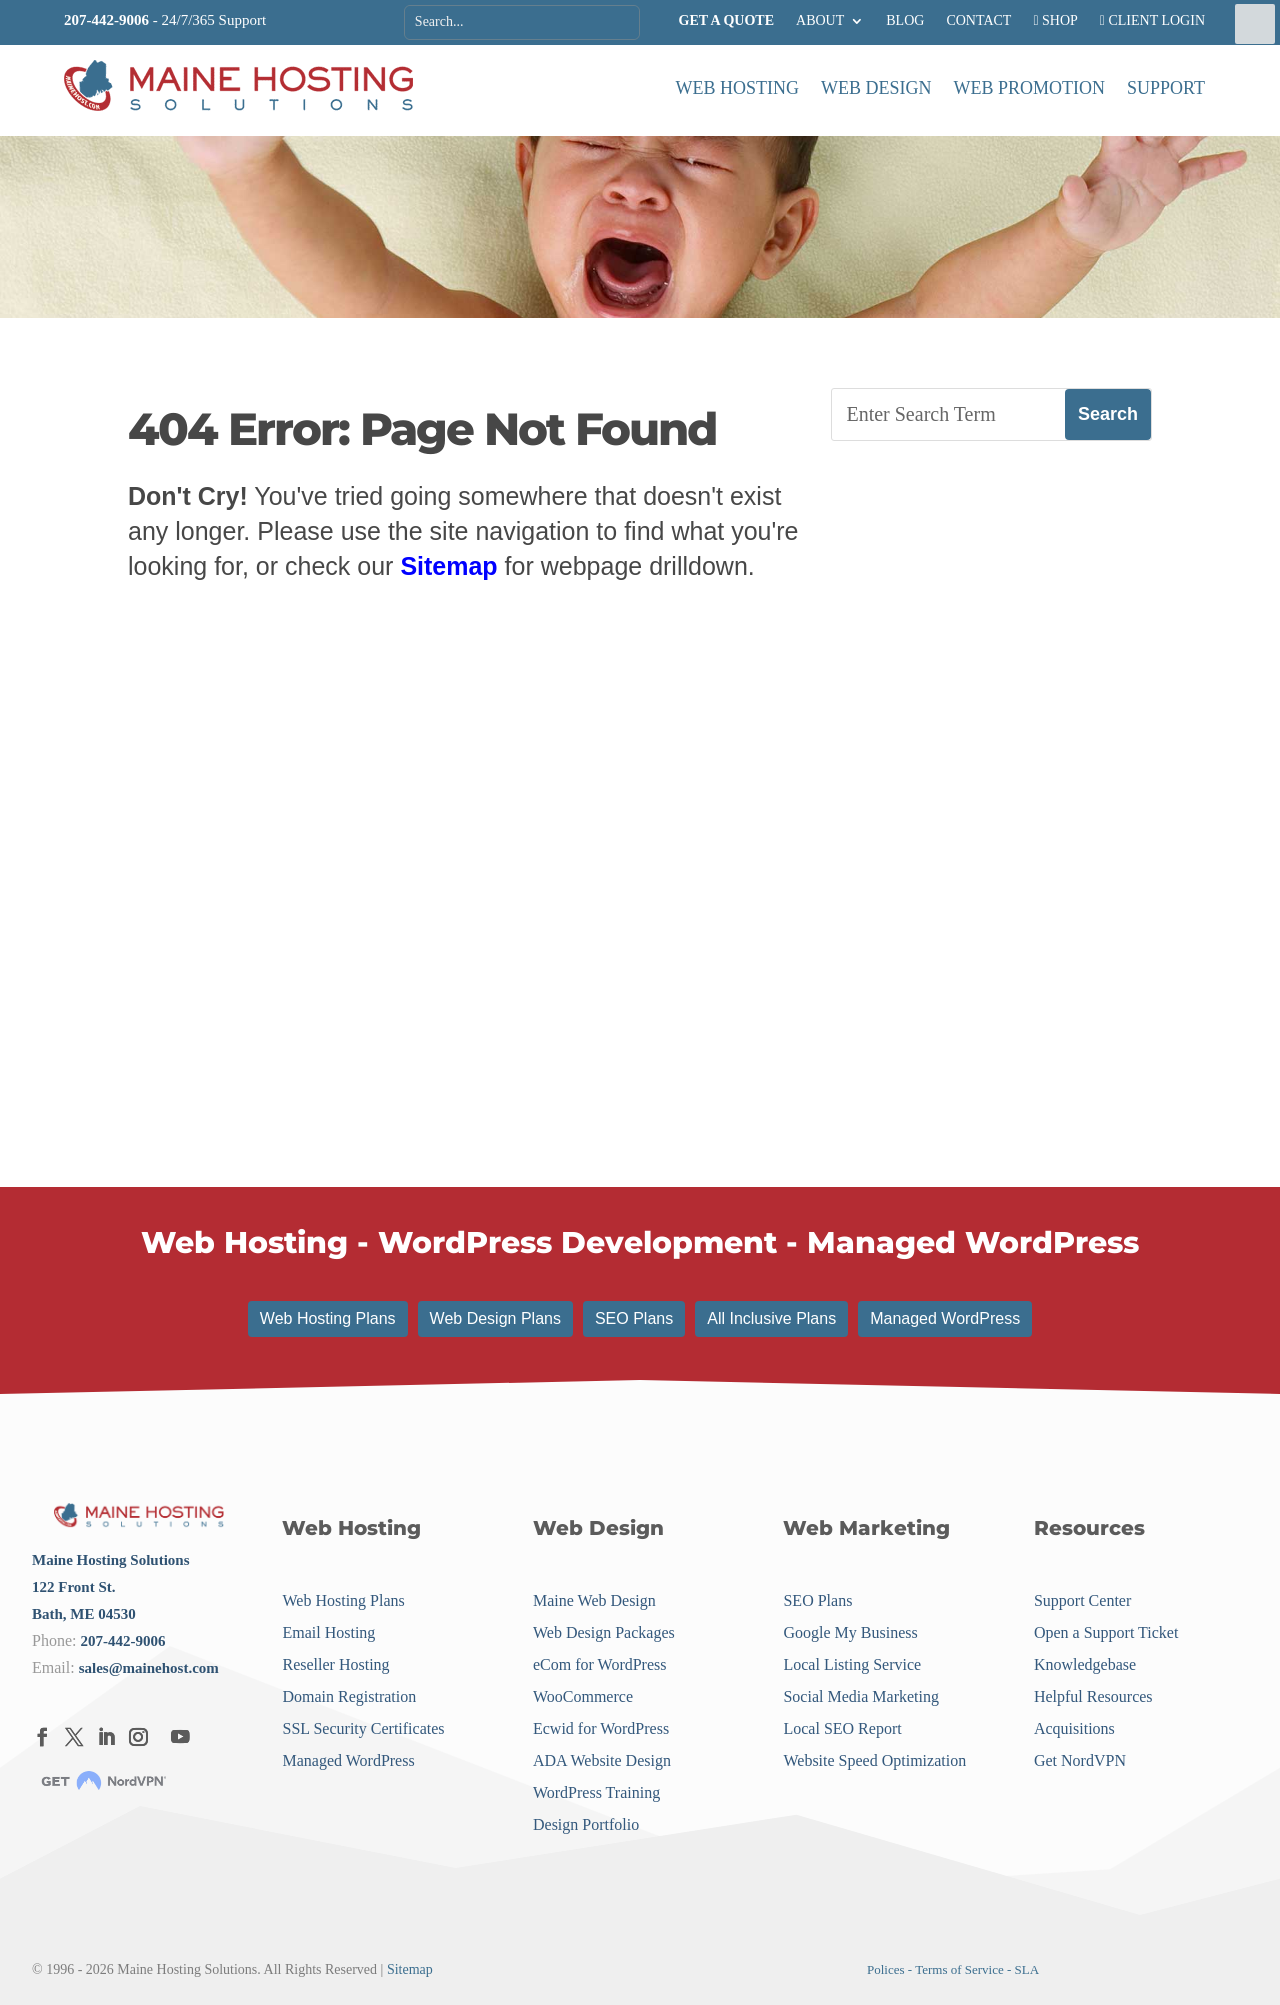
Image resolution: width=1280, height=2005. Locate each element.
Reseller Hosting (335, 1664)
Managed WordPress (945, 1318)
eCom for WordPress (600, 1664)
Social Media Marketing (861, 1696)
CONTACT (978, 21)
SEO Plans (634, 1318)
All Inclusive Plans (771, 1318)
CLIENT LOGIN (1152, 21)
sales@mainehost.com (149, 1668)
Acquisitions (1074, 1728)
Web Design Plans (495, 1318)
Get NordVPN (1080, 1760)
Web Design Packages (604, 1632)
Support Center (1082, 1600)
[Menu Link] (239, 87)
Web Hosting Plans (328, 1318)
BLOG (905, 21)
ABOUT (820, 21)
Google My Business (850, 1632)
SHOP (1055, 21)
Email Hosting (328, 1632)
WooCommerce (583, 1696)
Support (1166, 88)
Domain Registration (349, 1696)
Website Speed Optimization (874, 1760)
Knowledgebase (1085, 1664)
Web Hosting (738, 88)
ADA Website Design (602, 1760)
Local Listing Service (852, 1664)
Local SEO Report (842, 1728)
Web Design (876, 88)
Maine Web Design (594, 1600)
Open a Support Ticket (1106, 1632)
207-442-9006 (106, 20)
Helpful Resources (1093, 1696)
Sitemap (448, 566)
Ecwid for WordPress (601, 1728)
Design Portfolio (586, 1824)
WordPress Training (596, 1792)
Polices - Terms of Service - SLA (953, 1969)
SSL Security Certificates (363, 1728)
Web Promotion (1030, 88)
